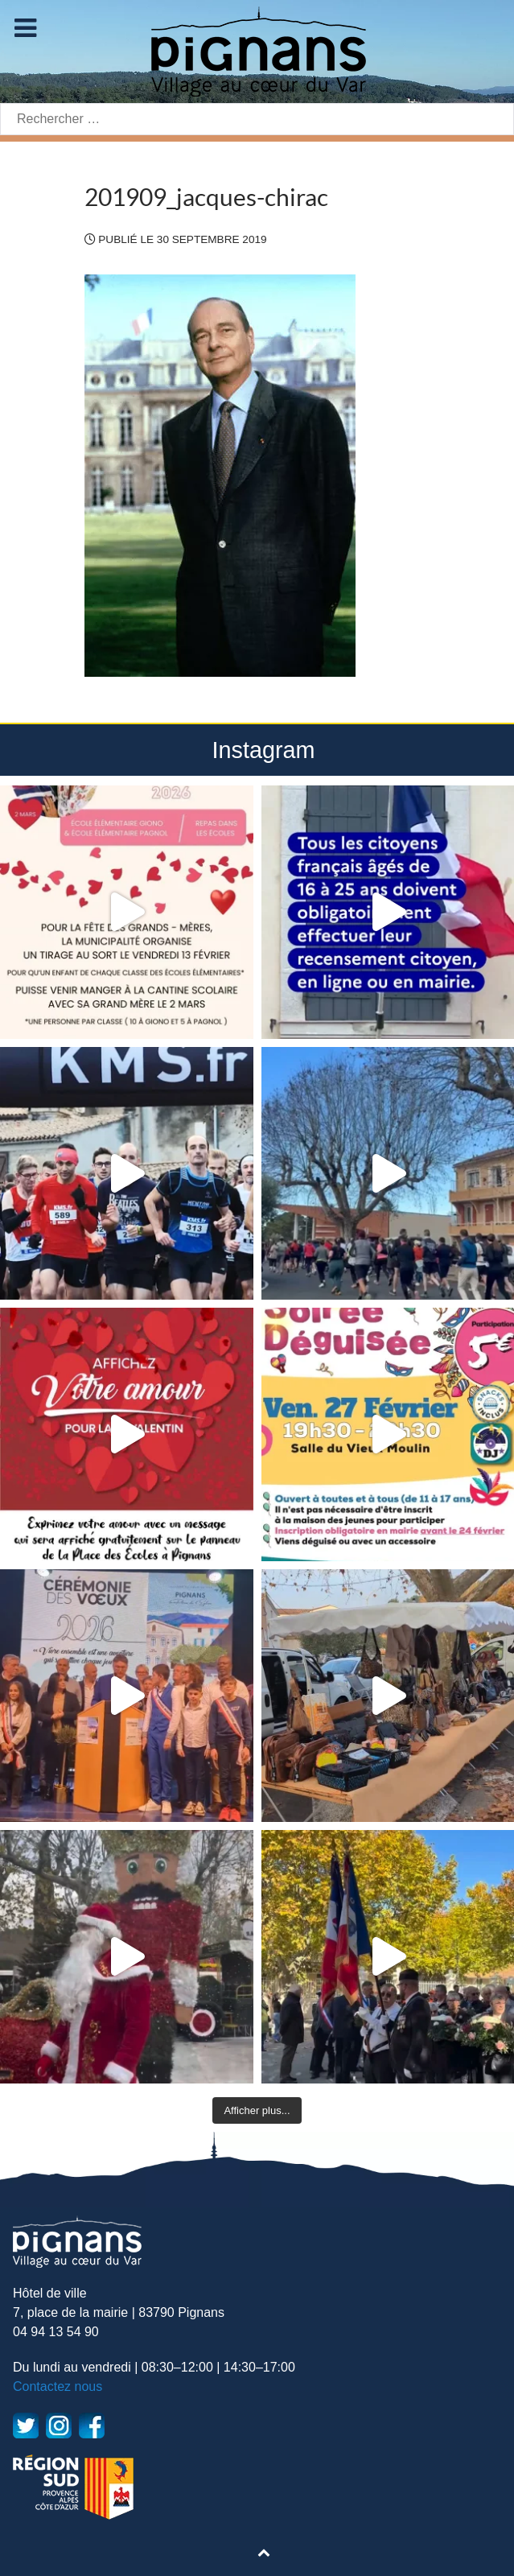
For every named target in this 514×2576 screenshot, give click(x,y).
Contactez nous (57, 2386)
